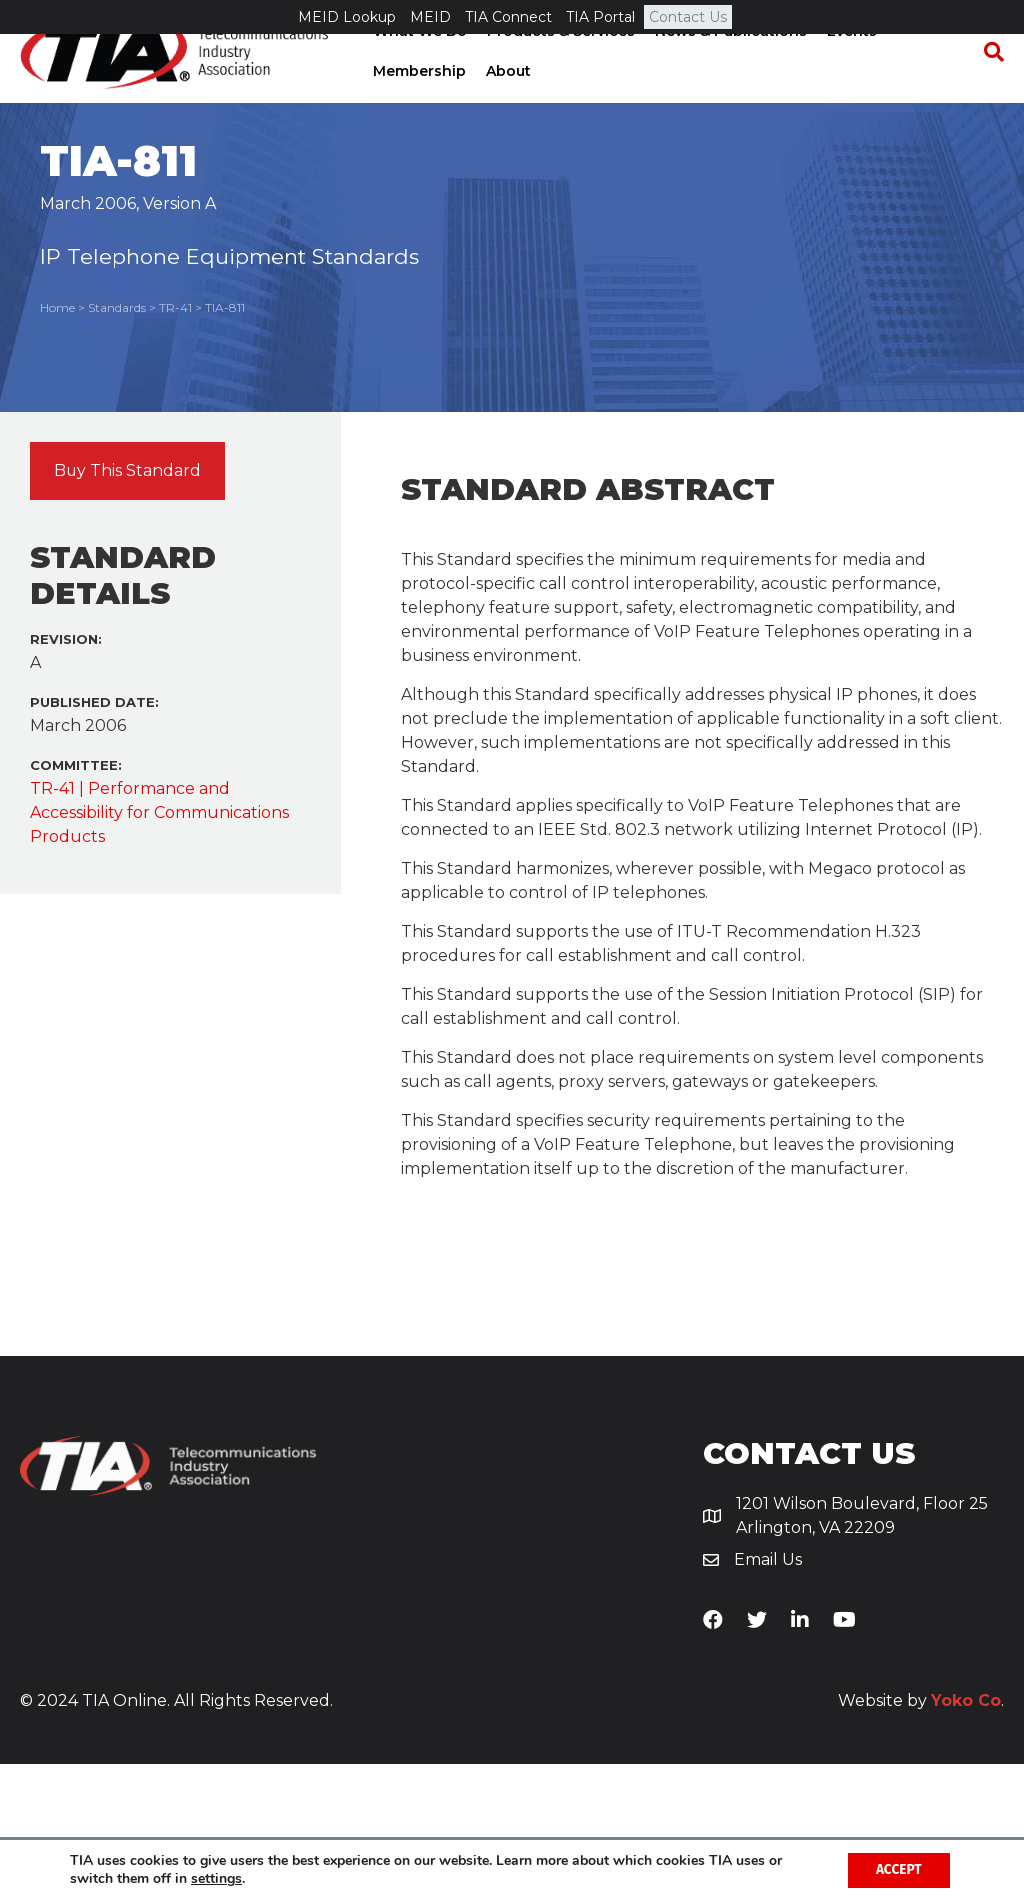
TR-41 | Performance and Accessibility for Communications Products (159, 949)
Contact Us (688, 17)
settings (216, 1879)
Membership (417, 105)
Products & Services (559, 65)
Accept (896, 1869)
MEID (430, 17)
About (506, 105)
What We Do (418, 65)
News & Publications (729, 65)
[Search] (989, 86)
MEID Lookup (347, 17)
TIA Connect (508, 17)
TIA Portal (600, 17)
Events (850, 65)
